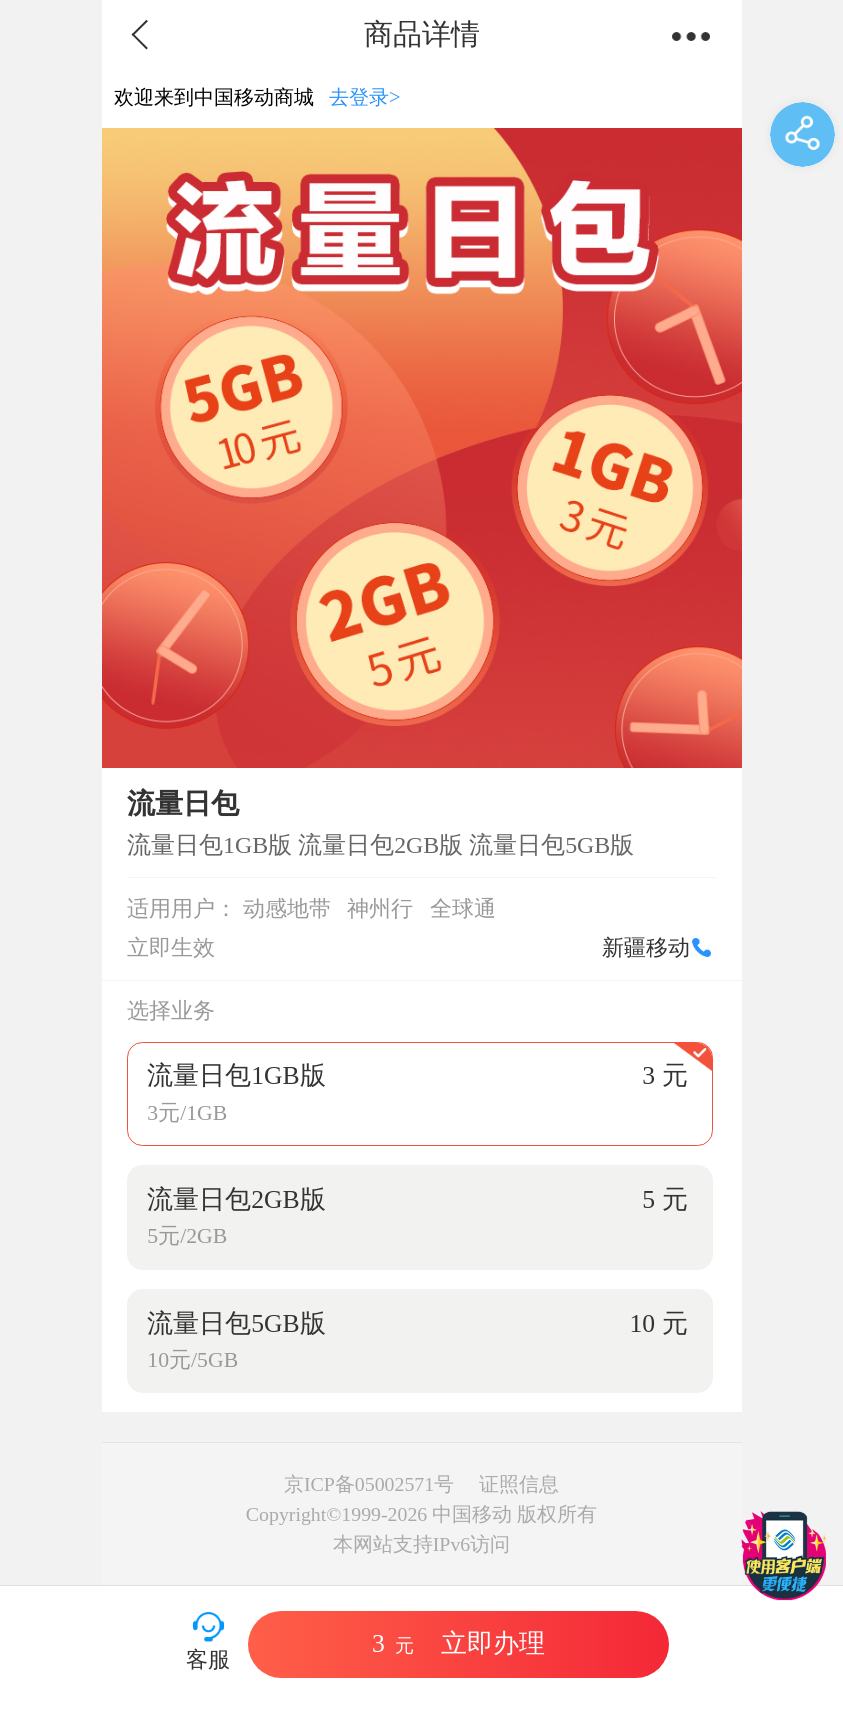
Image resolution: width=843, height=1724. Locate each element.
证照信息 (519, 1484)
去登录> (365, 97)
